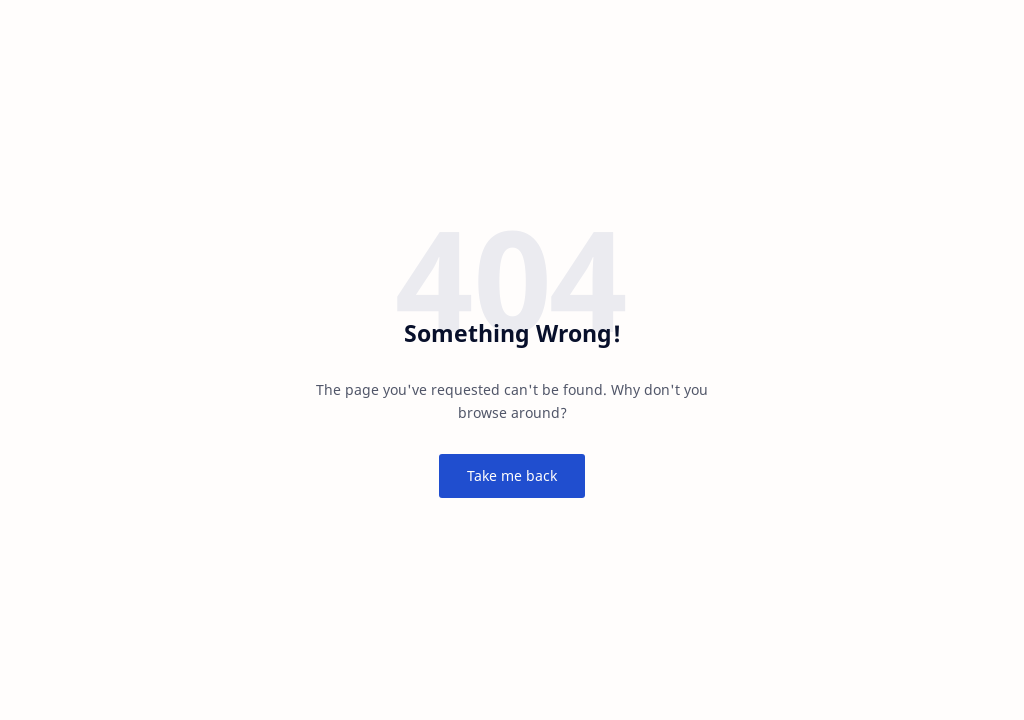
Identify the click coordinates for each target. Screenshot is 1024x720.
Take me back (512, 475)
